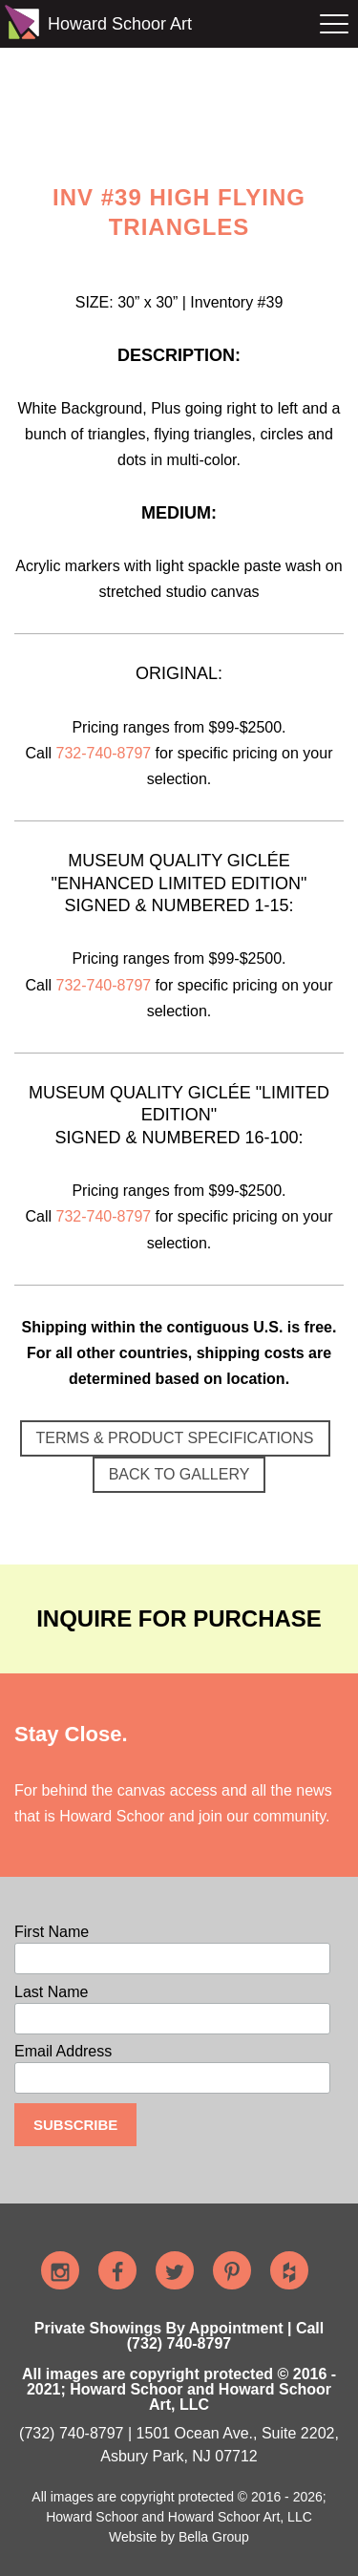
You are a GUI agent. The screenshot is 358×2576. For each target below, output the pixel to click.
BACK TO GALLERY (179, 1474)
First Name (51, 1932)
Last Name (51, 1992)
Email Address (63, 2051)
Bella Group (214, 2536)
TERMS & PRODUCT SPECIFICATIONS (175, 1438)
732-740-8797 (104, 753)
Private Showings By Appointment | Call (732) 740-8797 (179, 2336)
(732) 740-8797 (71, 2433)
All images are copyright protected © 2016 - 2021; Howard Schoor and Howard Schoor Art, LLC (179, 2389)
